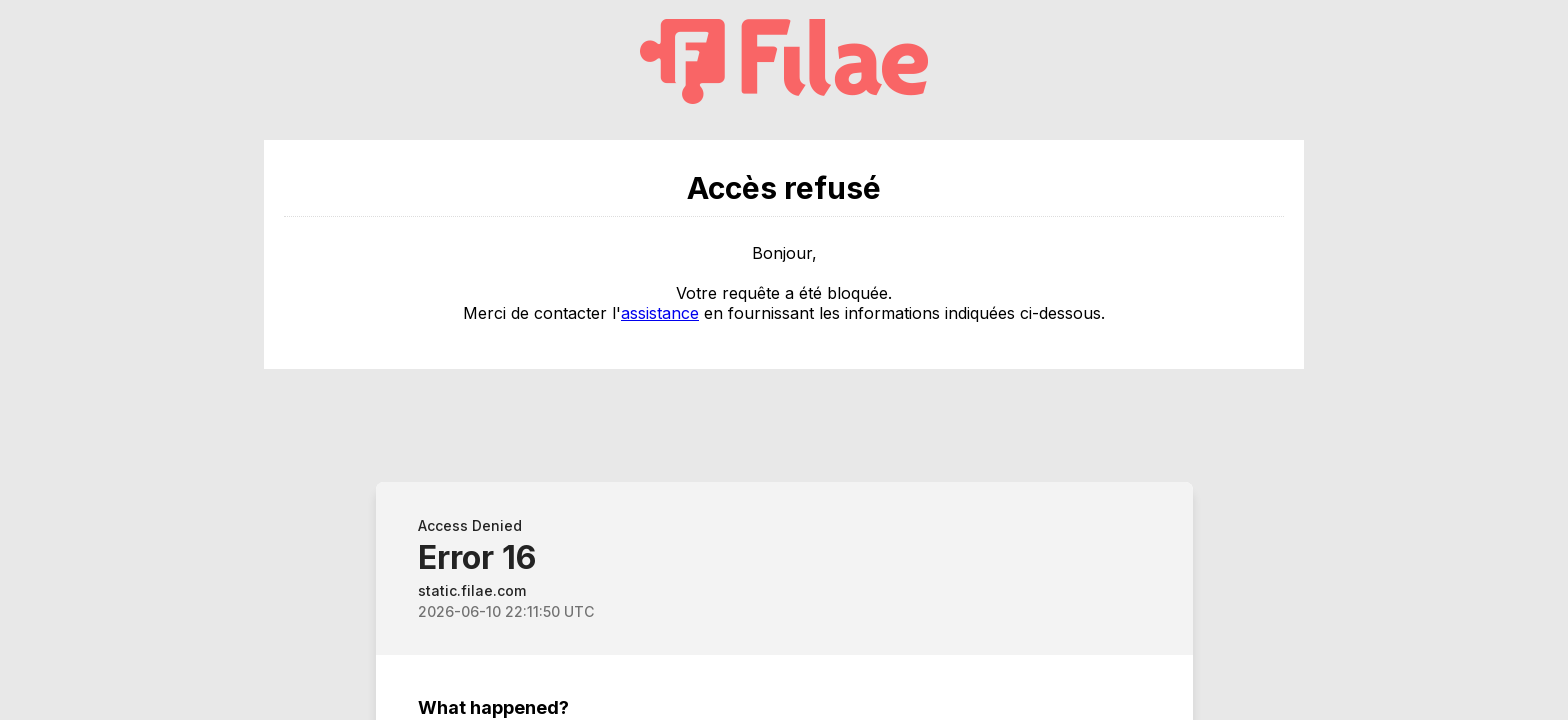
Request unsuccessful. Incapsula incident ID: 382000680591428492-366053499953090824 (784, 360)
